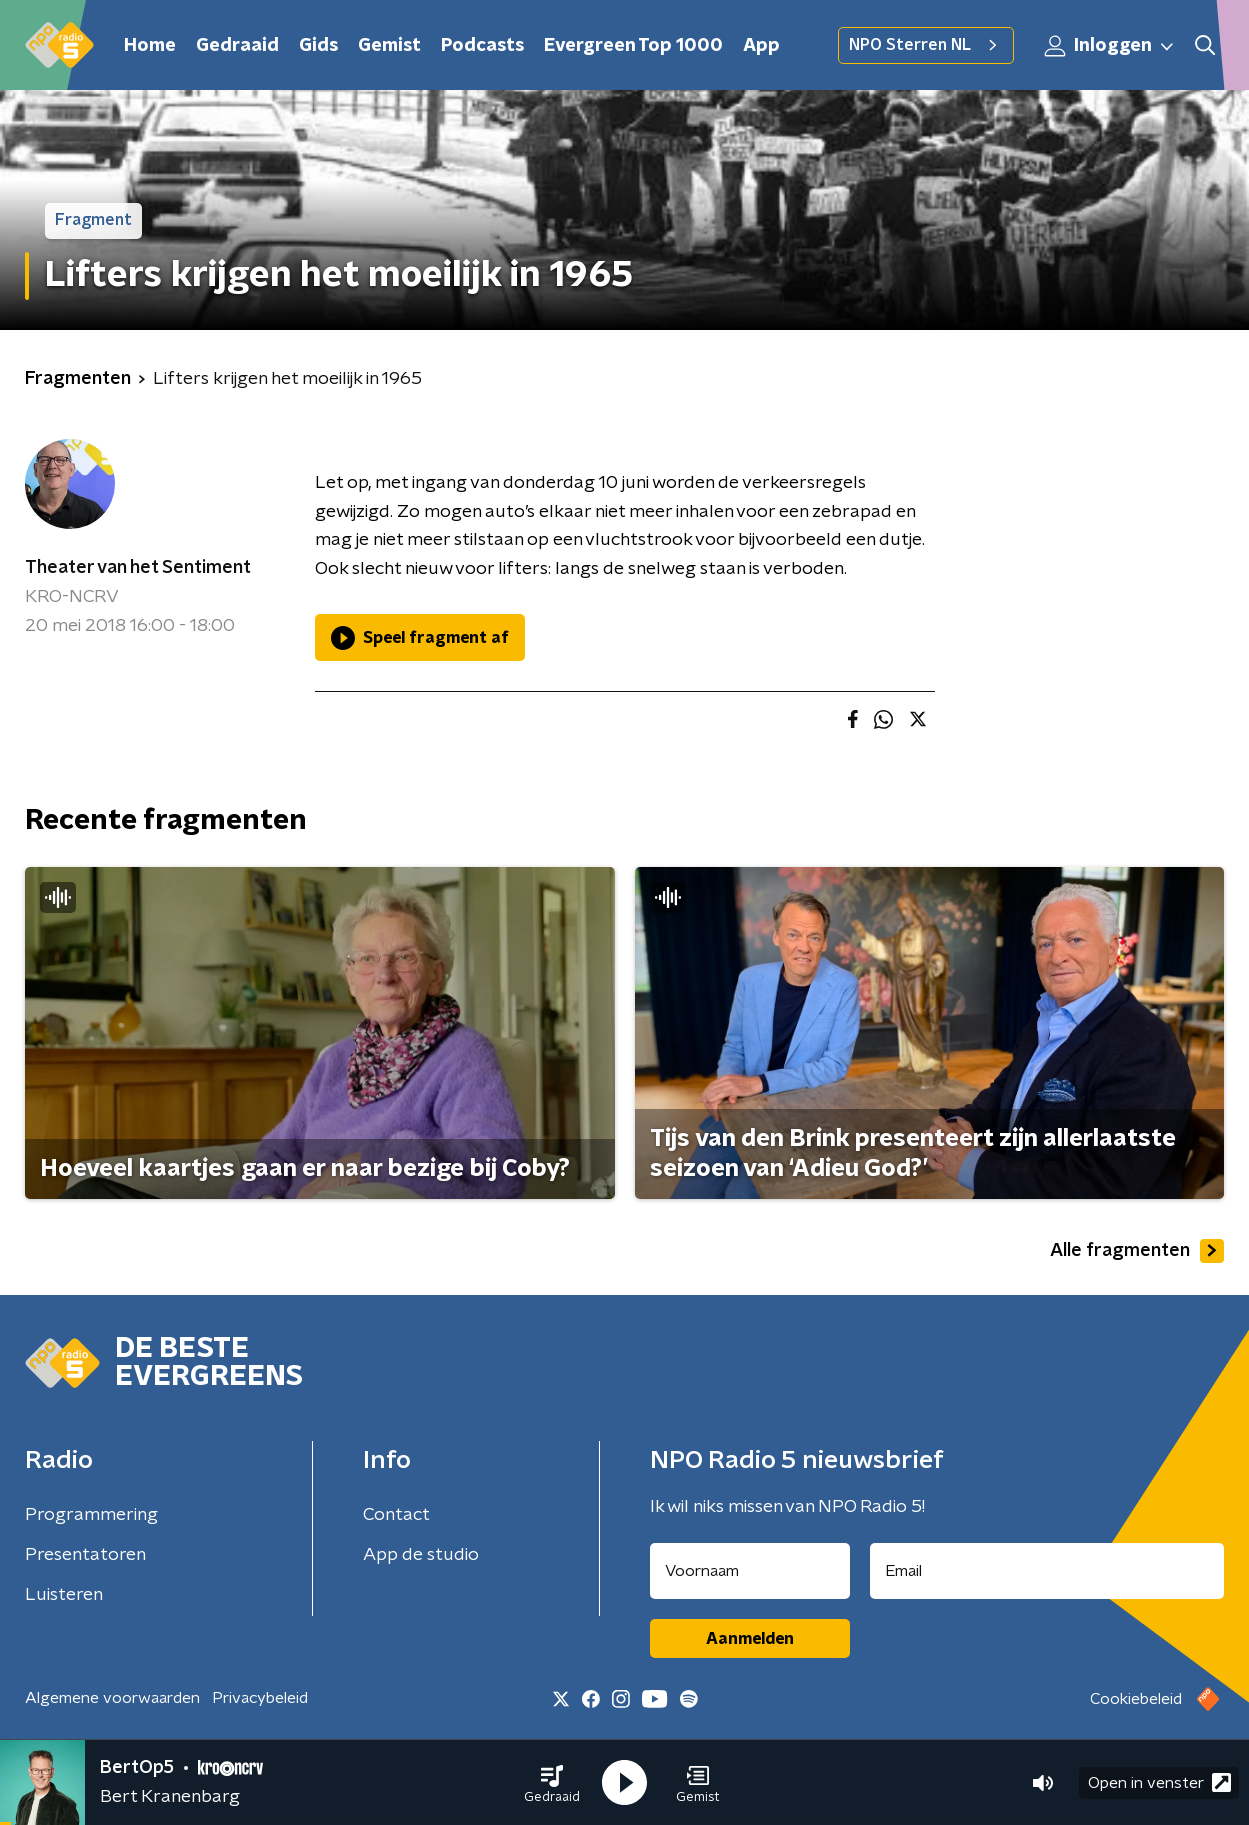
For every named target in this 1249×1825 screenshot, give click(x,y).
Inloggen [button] (1110, 46)
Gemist (389, 46)
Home (150, 46)
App (761, 46)
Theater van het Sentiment (138, 568)
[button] (552, 1783)
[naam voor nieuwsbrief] (750, 1571)
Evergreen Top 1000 (633, 46)
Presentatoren (85, 1555)
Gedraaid (237, 46)
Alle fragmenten (1137, 1251)
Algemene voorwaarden (112, 1698)
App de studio (421, 1555)
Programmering (91, 1515)
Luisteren (64, 1595)
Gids (318, 46)
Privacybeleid (260, 1698)
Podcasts (482, 46)
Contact (396, 1515)
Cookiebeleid (1136, 1699)
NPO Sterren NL (926, 45)
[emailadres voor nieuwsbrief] (1047, 1571)
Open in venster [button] (1159, 1782)
